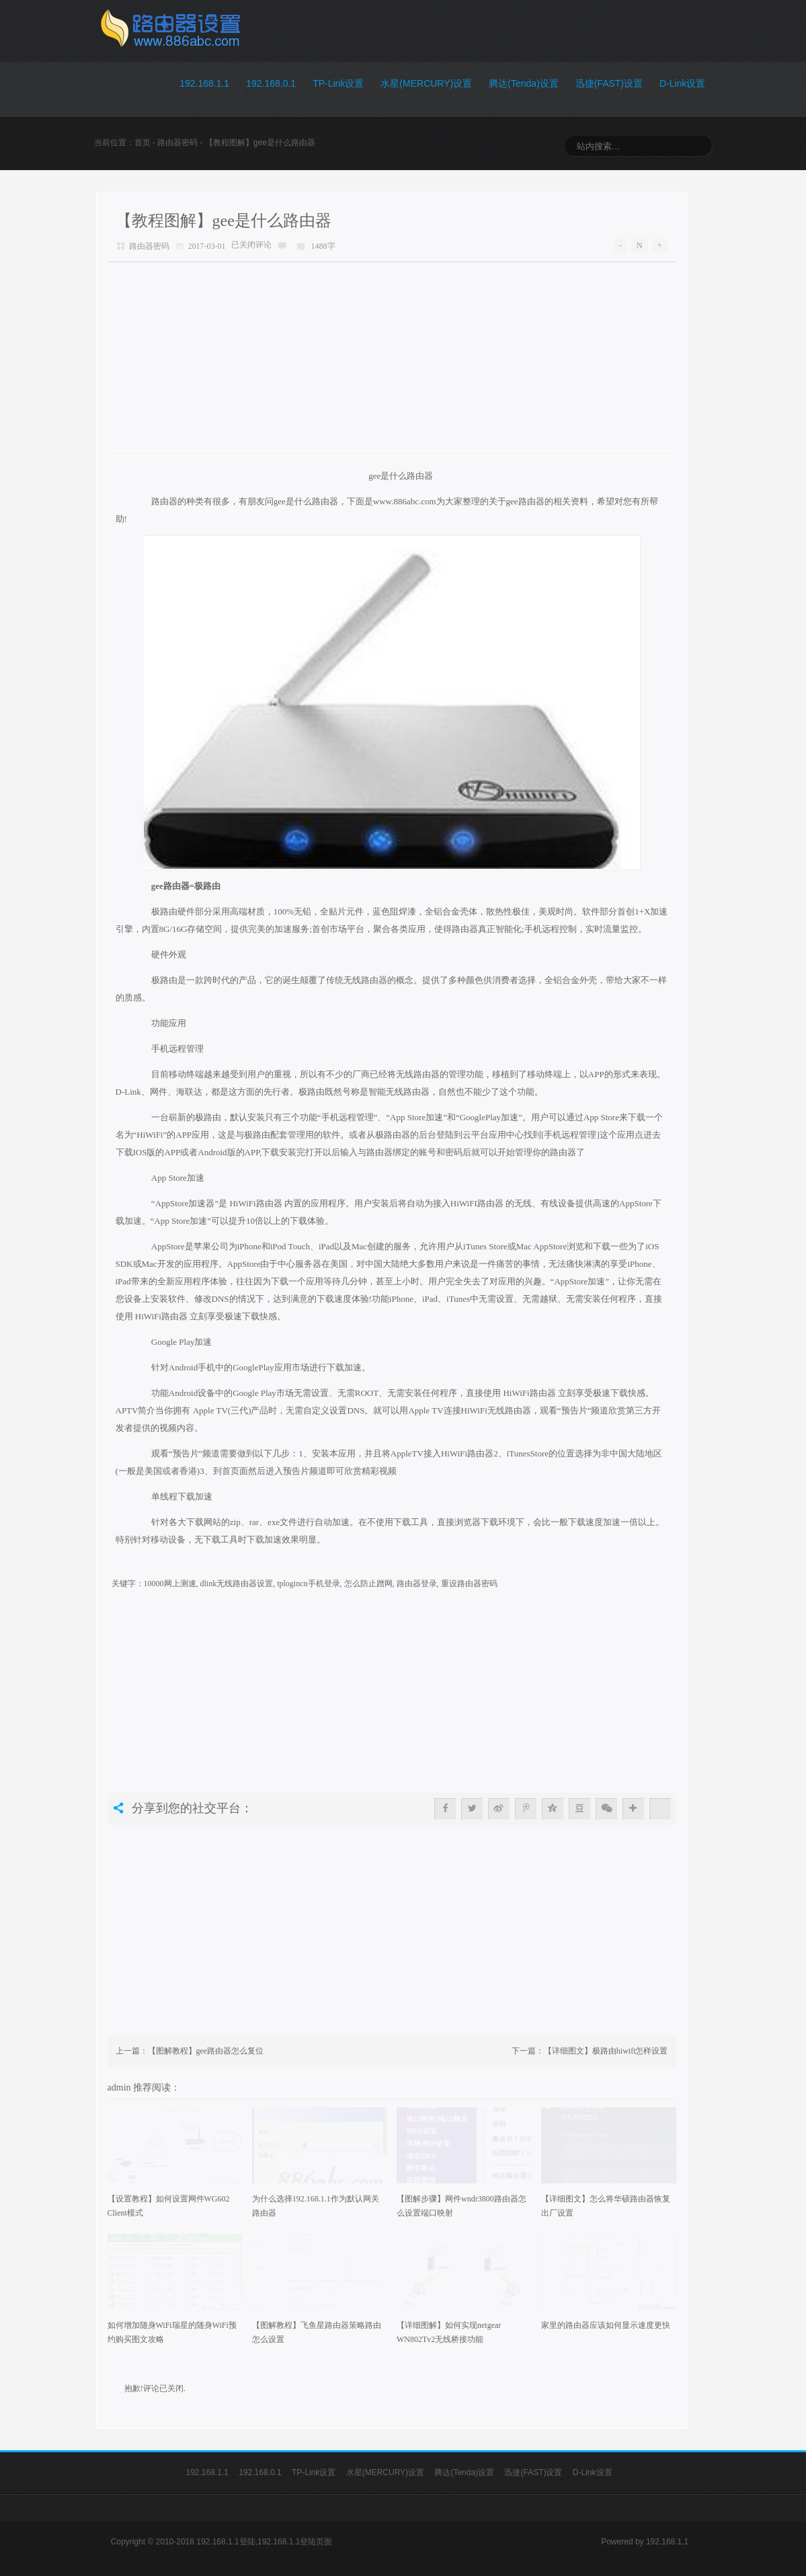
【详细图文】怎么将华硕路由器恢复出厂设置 (605, 2206)
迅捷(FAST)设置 (609, 83)
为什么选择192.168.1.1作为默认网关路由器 (315, 2206)
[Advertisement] (392, 356)
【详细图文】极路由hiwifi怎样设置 (606, 2051)
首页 (142, 142)
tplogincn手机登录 (308, 1583)
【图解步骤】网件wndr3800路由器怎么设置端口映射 (461, 2206)
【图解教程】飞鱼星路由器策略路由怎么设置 (316, 2332)
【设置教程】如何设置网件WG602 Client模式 (169, 2206)
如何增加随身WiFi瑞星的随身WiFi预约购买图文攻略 (172, 2332)
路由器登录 (417, 1583)
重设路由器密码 (469, 1583)
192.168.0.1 (271, 83)
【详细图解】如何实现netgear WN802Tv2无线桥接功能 (449, 2332)
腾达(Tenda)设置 (523, 83)
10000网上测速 (170, 1583)
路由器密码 (177, 142)
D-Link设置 (682, 83)
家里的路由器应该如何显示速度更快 (605, 2325)
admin (121, 2087)
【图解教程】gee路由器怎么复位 (206, 2051)
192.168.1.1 (204, 83)
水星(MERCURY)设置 (426, 83)
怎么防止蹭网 (368, 1583)
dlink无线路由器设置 (237, 1583)
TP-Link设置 (338, 83)
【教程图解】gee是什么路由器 (223, 220)
